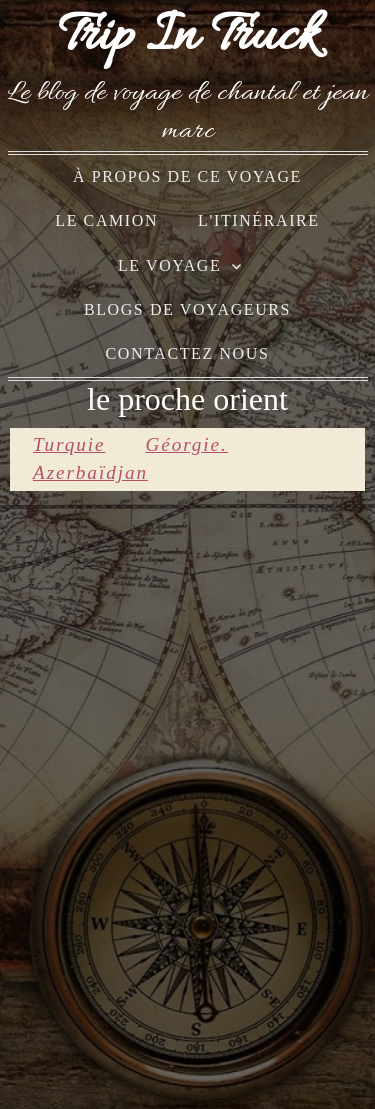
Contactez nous (188, 353)
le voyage (169, 265)
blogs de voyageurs (187, 309)
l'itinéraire (259, 220)
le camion (106, 220)
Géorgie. (186, 444)
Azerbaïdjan (90, 472)
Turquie (69, 444)
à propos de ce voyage (187, 176)
